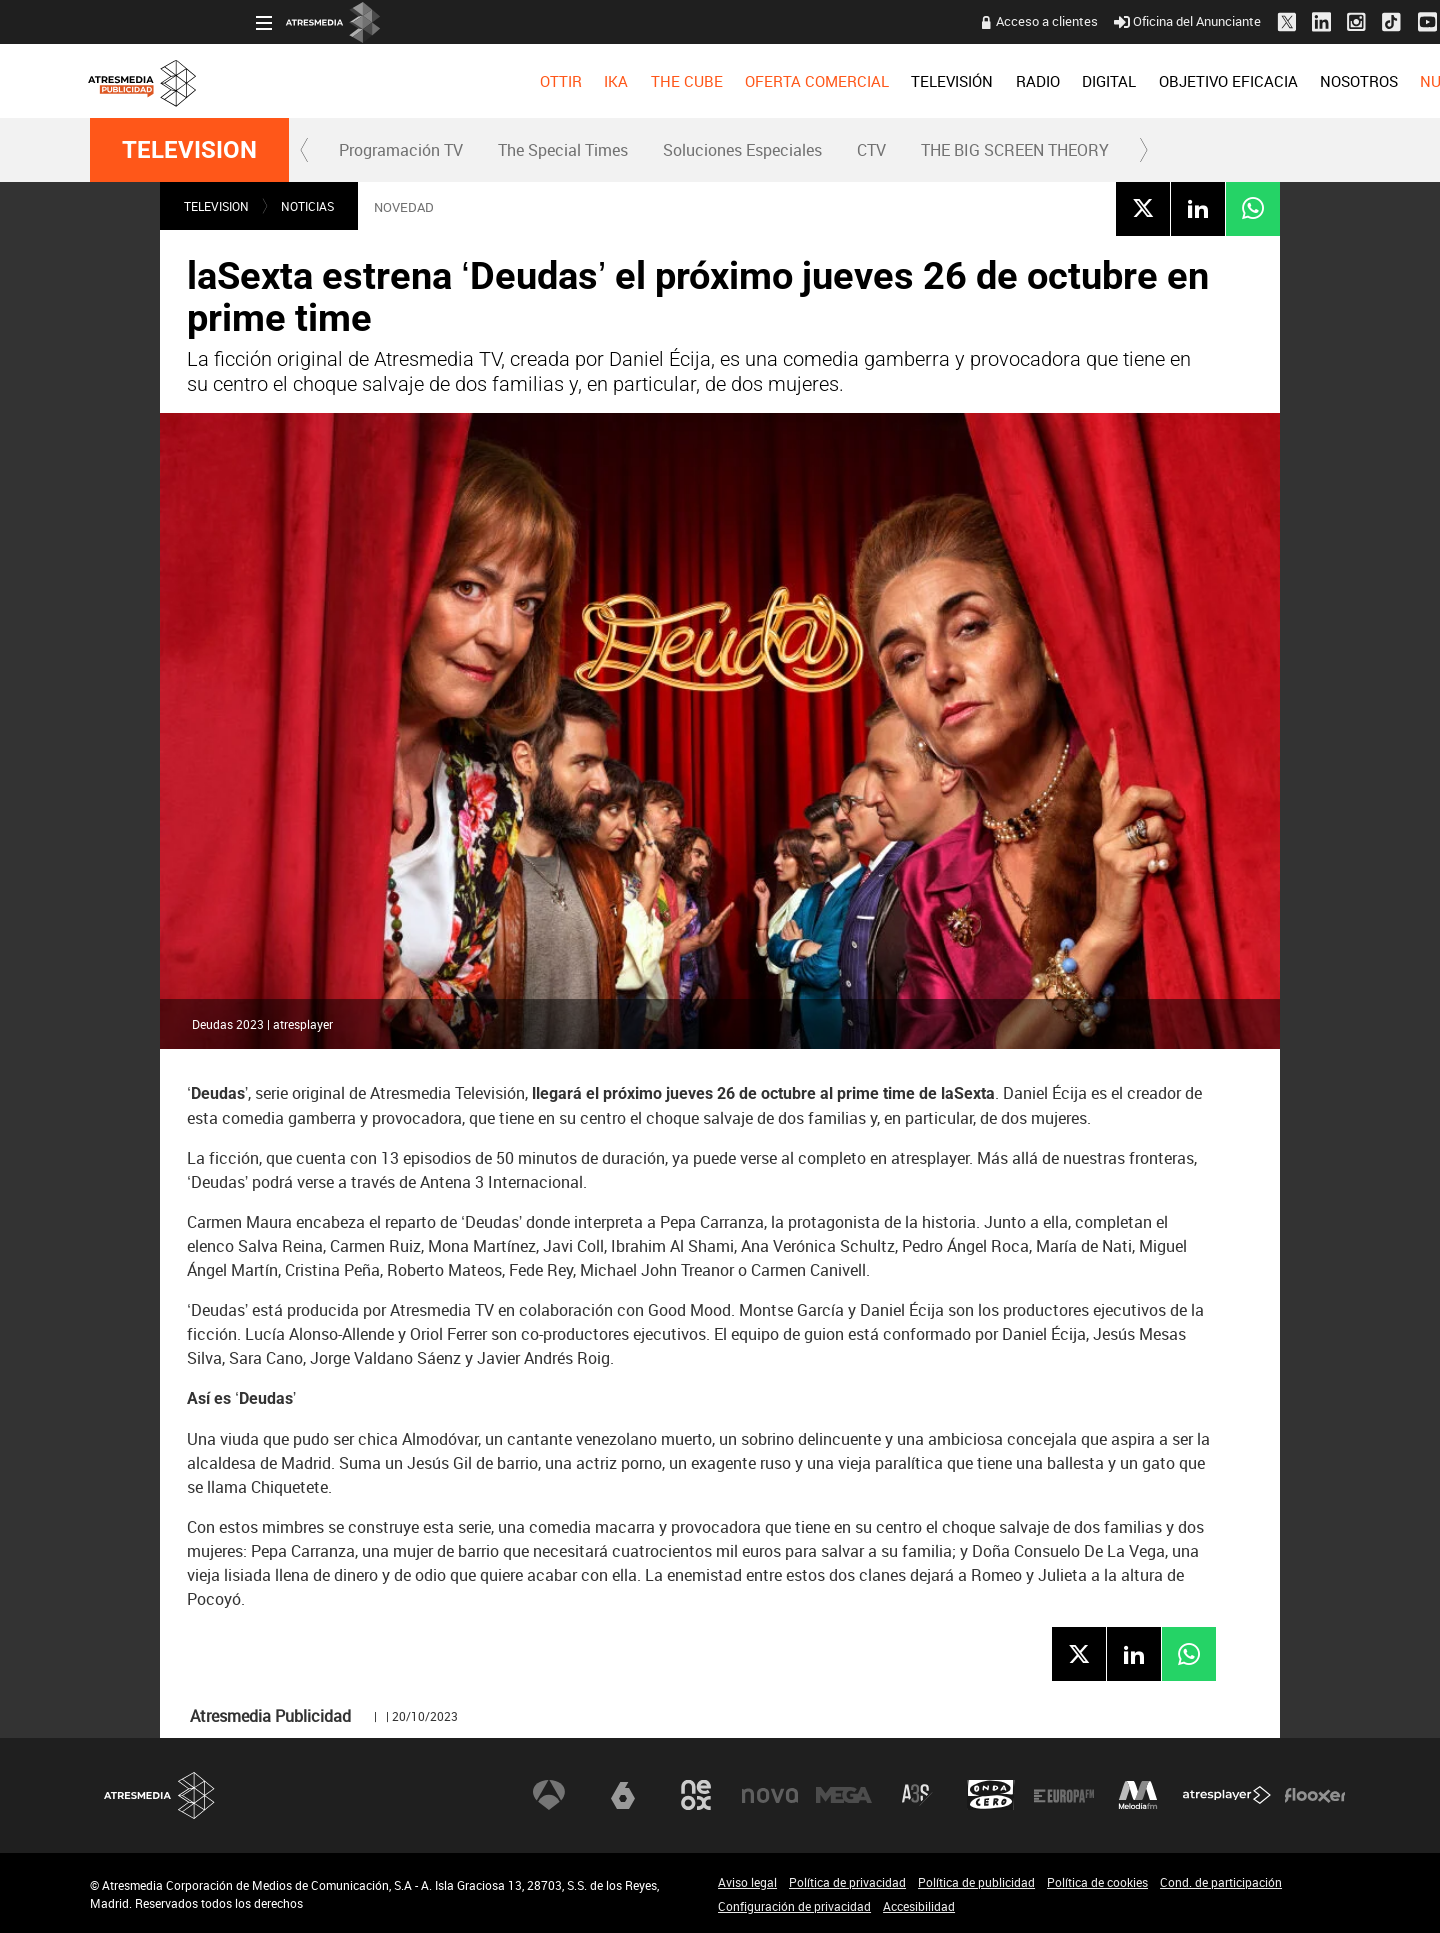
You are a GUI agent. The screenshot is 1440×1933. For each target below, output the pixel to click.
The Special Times (563, 150)
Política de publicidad (976, 1882)
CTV (871, 150)
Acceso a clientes (881, 21)
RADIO (871, 81)
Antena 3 (549, 1795)
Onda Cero (991, 1795)
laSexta (623, 1795)
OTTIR (394, 81)
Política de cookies (1097, 1882)
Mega (844, 1795)
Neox (696, 1795)
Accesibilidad (919, 1906)
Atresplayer (1227, 1795)
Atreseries (917, 1795)
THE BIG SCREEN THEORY (1015, 150)
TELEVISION (189, 150)
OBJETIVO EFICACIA (1061, 81)
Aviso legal (747, 1882)
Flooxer (1315, 1795)
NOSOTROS (1192, 81)
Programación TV (401, 150)
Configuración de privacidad (794, 1906)
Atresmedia (160, 1795)
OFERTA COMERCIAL (651, 81)
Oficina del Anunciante (1021, 21)
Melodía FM (1138, 1795)
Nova (770, 1795)
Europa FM (1064, 1795)
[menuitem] (394, 81)
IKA (450, 81)
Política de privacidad (847, 1882)
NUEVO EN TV (1301, 81)
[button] (305, 150)
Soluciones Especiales (742, 150)
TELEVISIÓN (786, 81)
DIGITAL (943, 81)
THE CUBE (520, 81)
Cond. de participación (1221, 1882)
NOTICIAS (307, 206)
